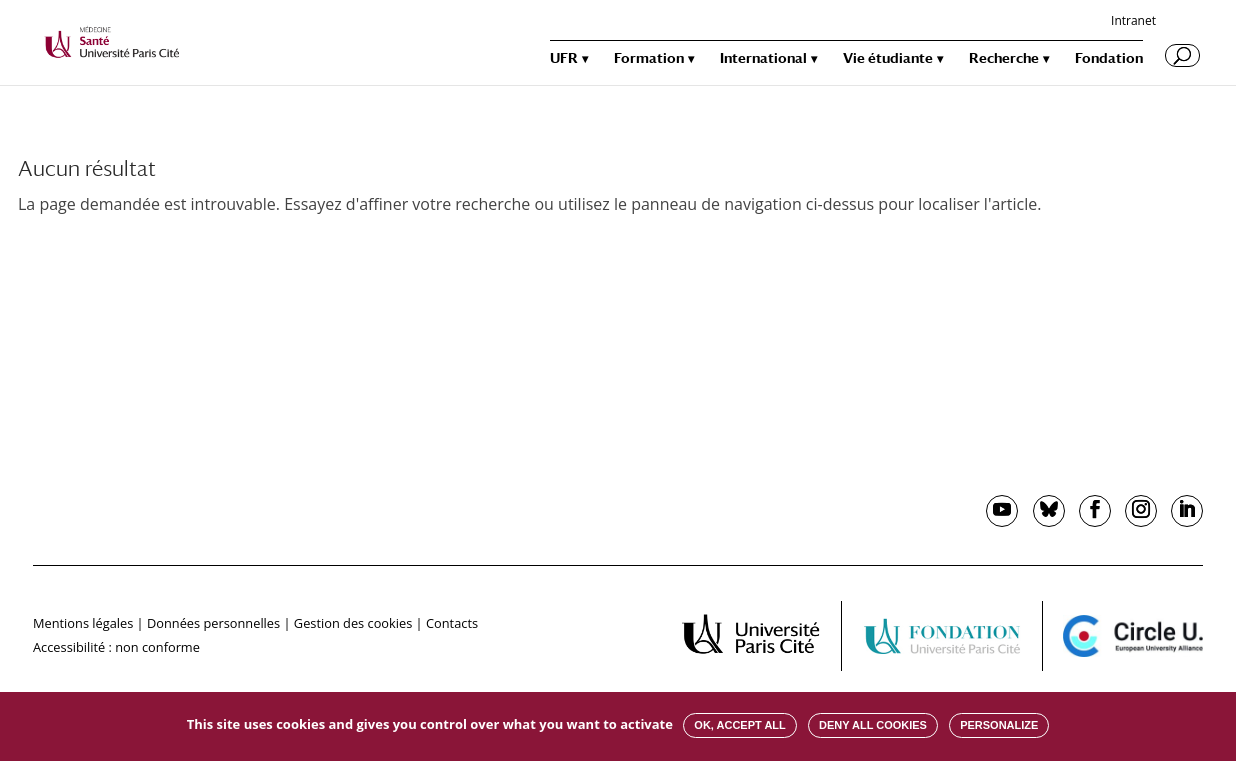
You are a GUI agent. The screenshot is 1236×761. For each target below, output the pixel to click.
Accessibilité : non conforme (116, 647)
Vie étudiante (888, 58)
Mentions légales (83, 623)
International (763, 58)
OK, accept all (739, 725)
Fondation (1109, 58)
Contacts (452, 623)
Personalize (999, 725)
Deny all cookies (873, 725)
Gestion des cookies (353, 623)
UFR (564, 58)
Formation (649, 58)
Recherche (1004, 58)
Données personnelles (213, 623)
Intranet (1133, 22)
